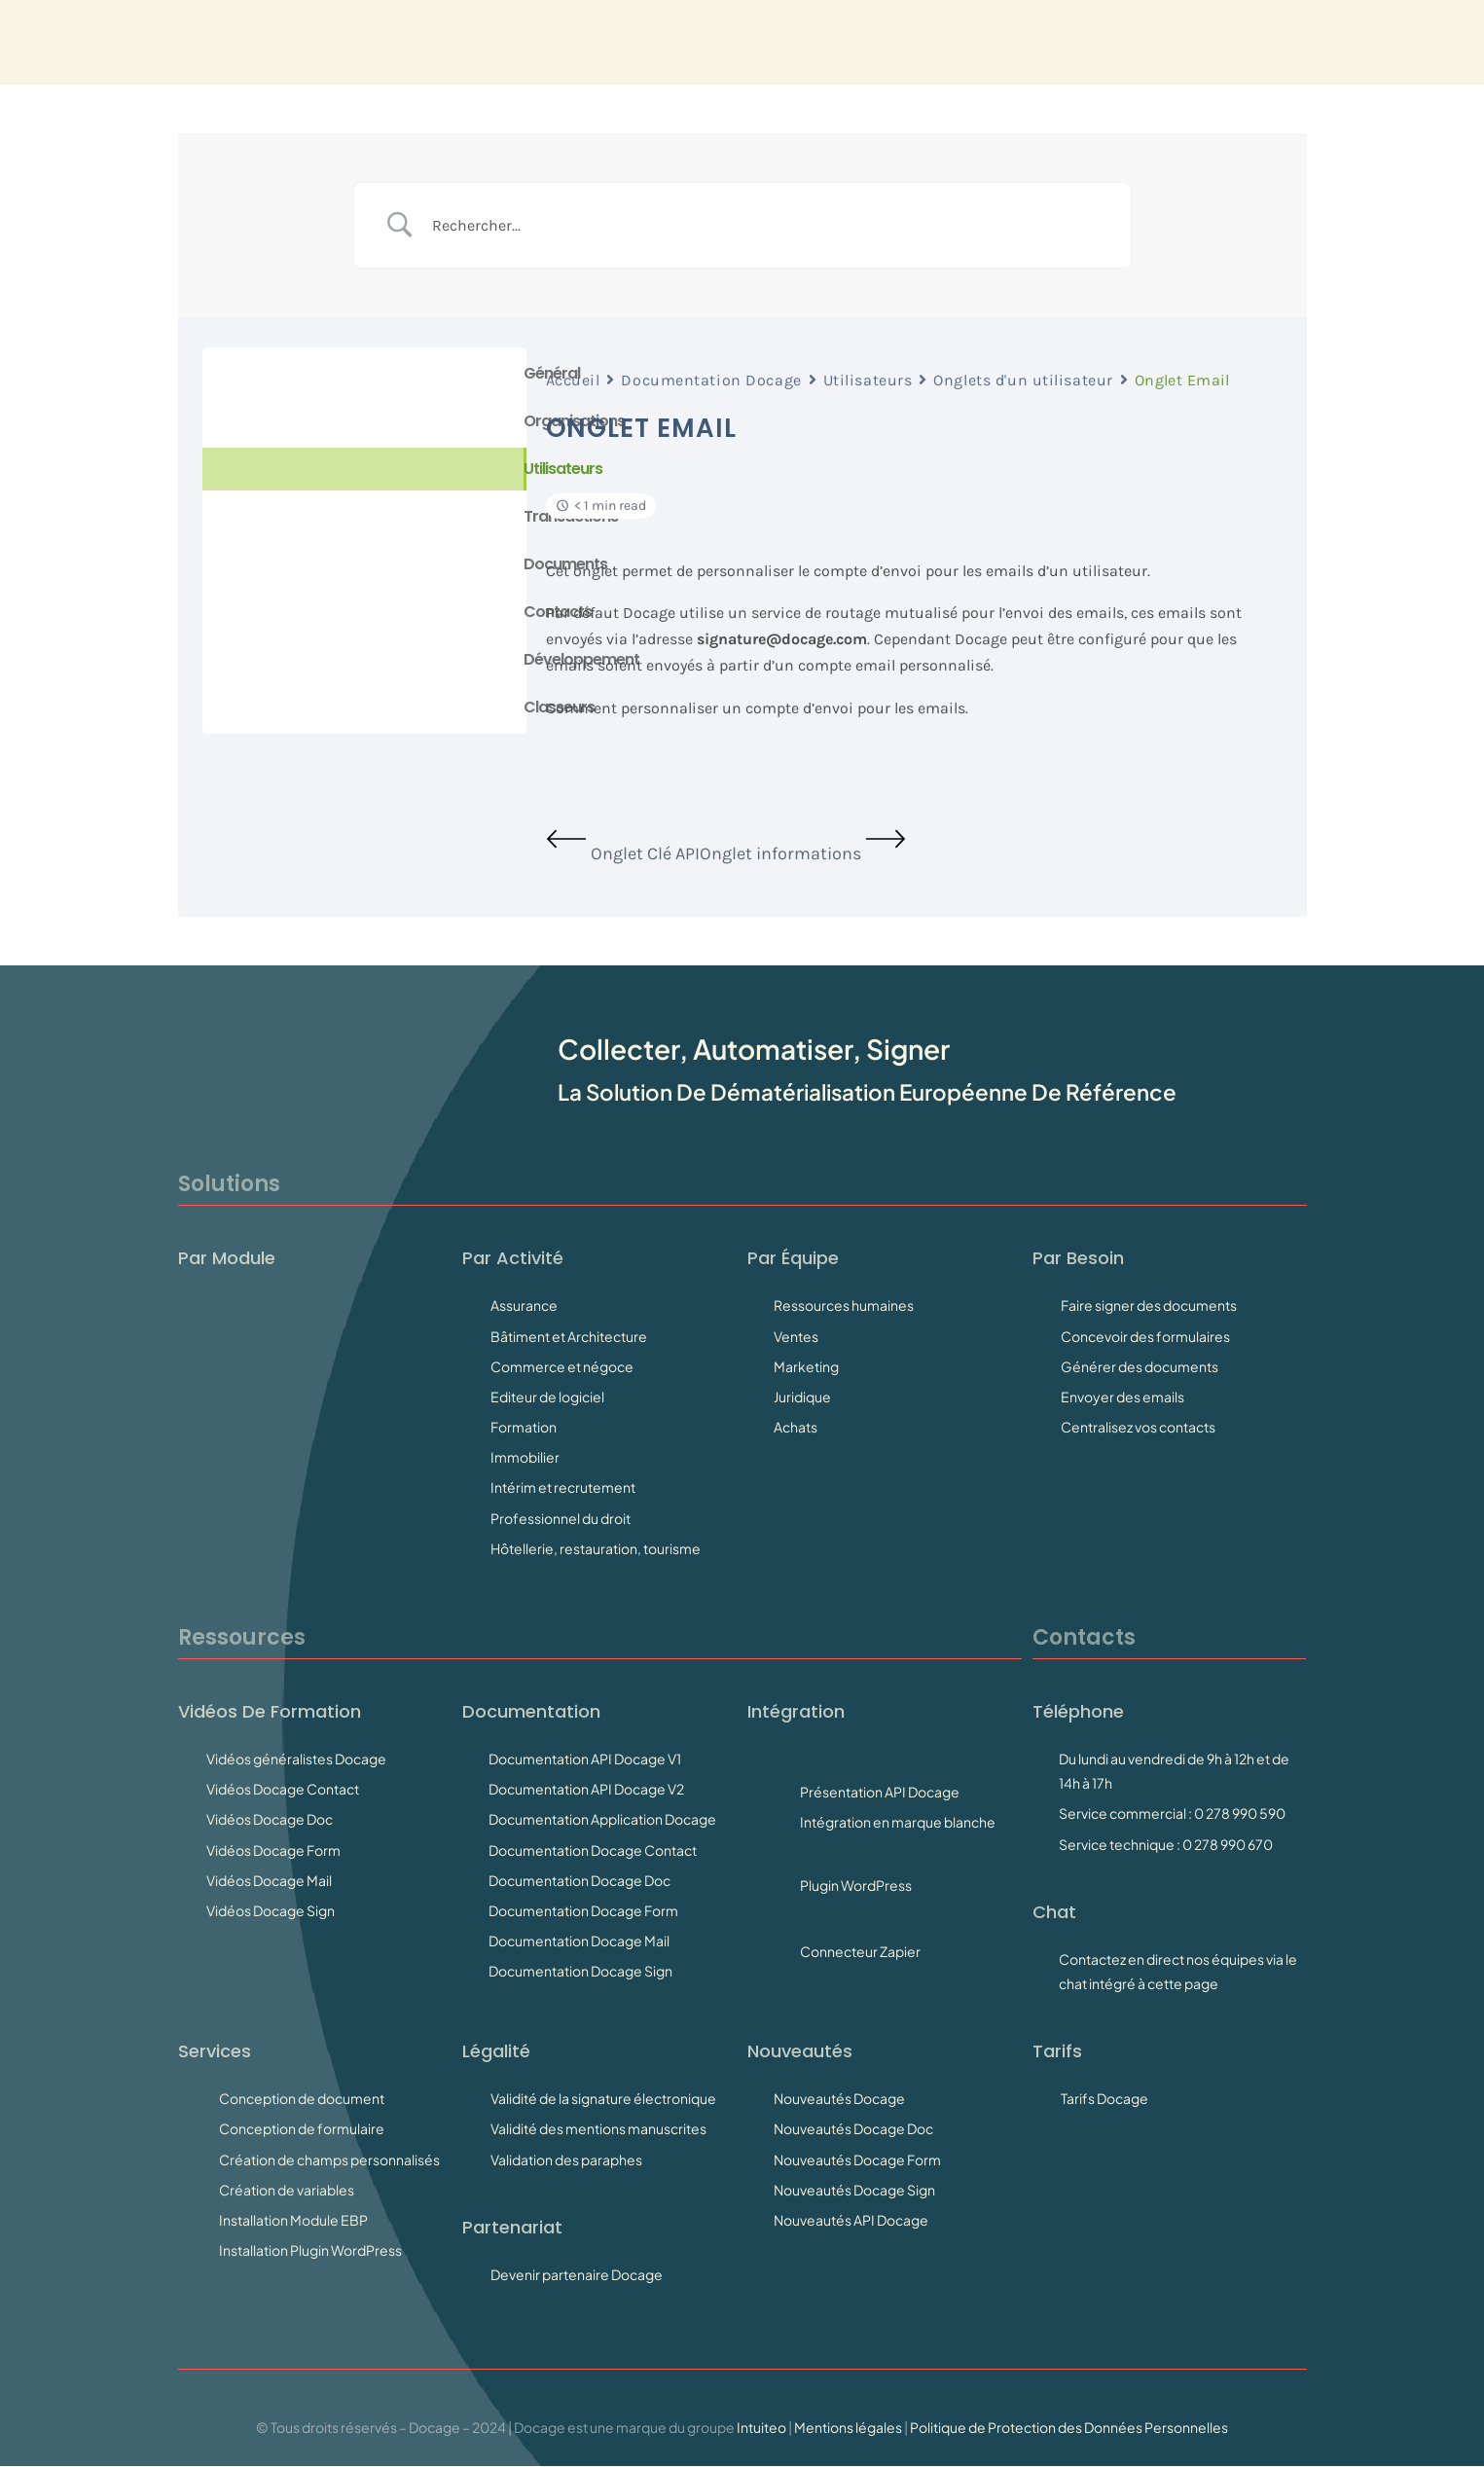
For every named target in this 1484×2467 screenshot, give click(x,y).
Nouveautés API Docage (851, 2220)
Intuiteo (761, 2427)
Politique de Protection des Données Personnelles (1069, 2427)
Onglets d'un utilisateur (1022, 380)
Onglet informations (803, 853)
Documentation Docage (711, 380)
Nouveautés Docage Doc (853, 2128)
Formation (523, 1426)
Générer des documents (1139, 1366)
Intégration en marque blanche (897, 1822)
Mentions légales (848, 2427)
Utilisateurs (868, 380)
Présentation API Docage (879, 1791)
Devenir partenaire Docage (576, 2274)
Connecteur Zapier (860, 1951)
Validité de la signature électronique (603, 2098)
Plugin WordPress (856, 1885)
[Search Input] (766, 225)
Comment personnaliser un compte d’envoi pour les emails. (757, 708)
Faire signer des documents (1149, 1305)
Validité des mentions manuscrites (598, 2128)
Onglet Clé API (623, 853)
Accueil (573, 380)
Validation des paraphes (566, 2159)
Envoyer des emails (1122, 1396)
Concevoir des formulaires (1145, 1336)
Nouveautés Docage (839, 2098)
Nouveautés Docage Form (857, 2159)
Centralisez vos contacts (1138, 1426)
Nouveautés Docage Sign (854, 2189)
